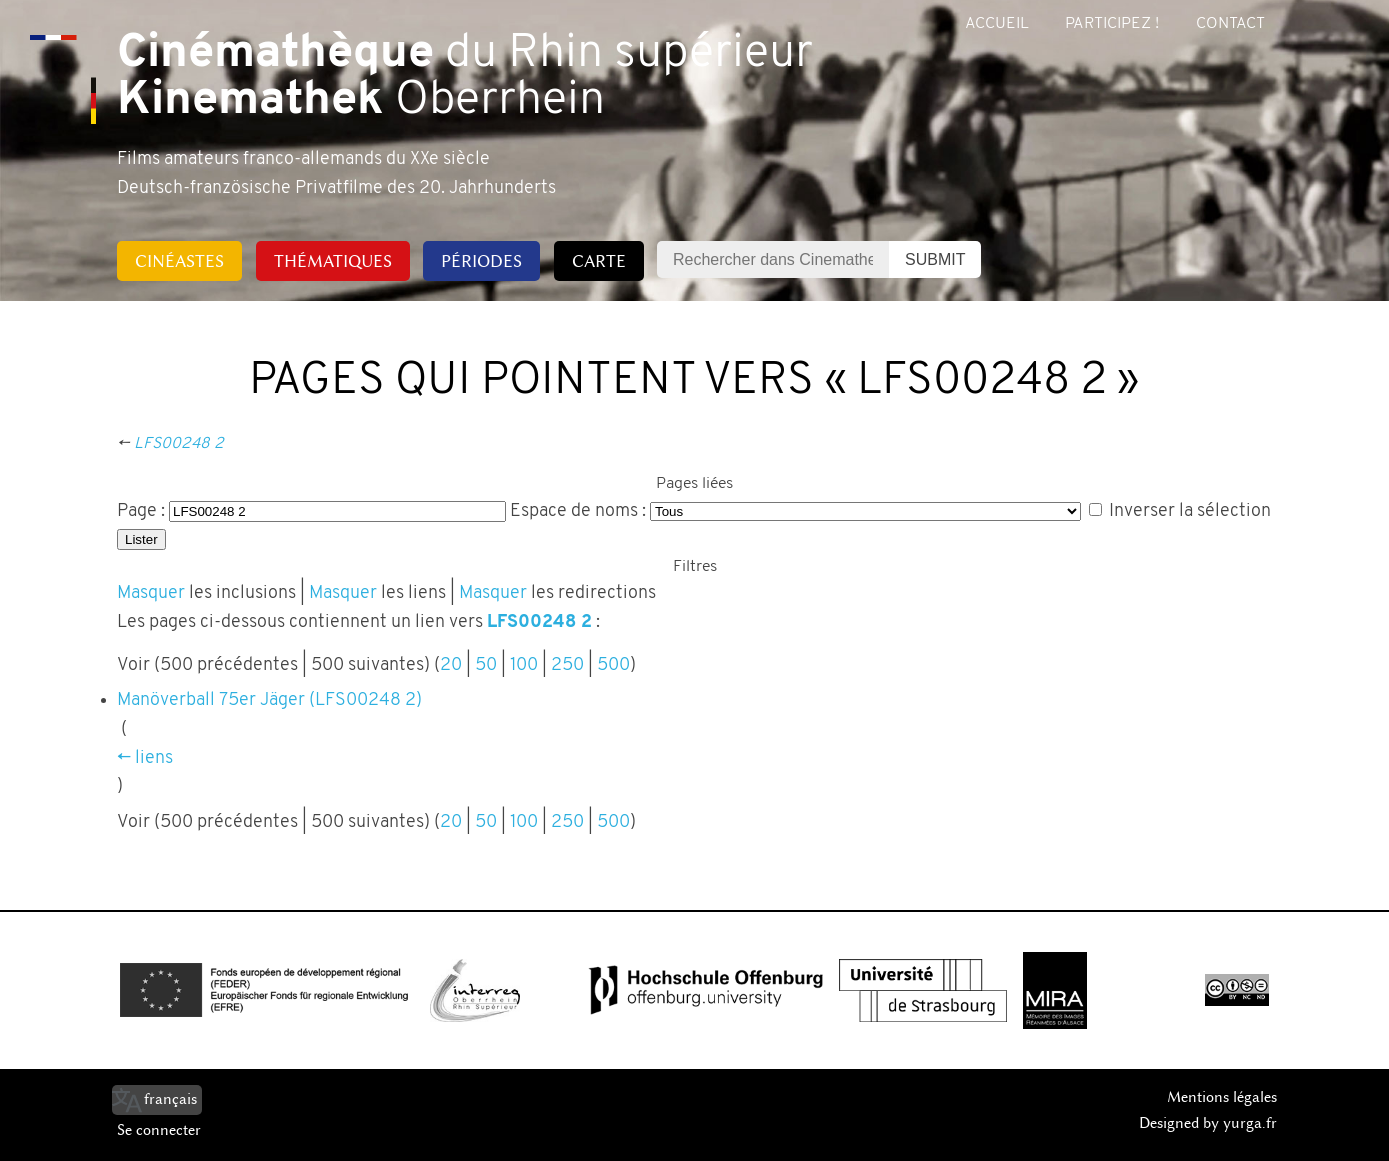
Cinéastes (179, 261)
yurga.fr (1250, 1123)
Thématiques (333, 261)
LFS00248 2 (179, 444)
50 (486, 665)
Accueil (997, 24)
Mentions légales (1222, 1097)
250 (567, 665)
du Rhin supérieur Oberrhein (465, 78)
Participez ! (1112, 24)
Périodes (481, 261)
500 (613, 665)
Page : (141, 511)
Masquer (151, 593)
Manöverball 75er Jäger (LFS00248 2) (269, 700)
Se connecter (159, 1130)
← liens (145, 758)
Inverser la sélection (1190, 511)
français (170, 1099)
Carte (599, 261)
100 (524, 665)
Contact (1230, 24)
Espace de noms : (578, 511)
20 (451, 665)
